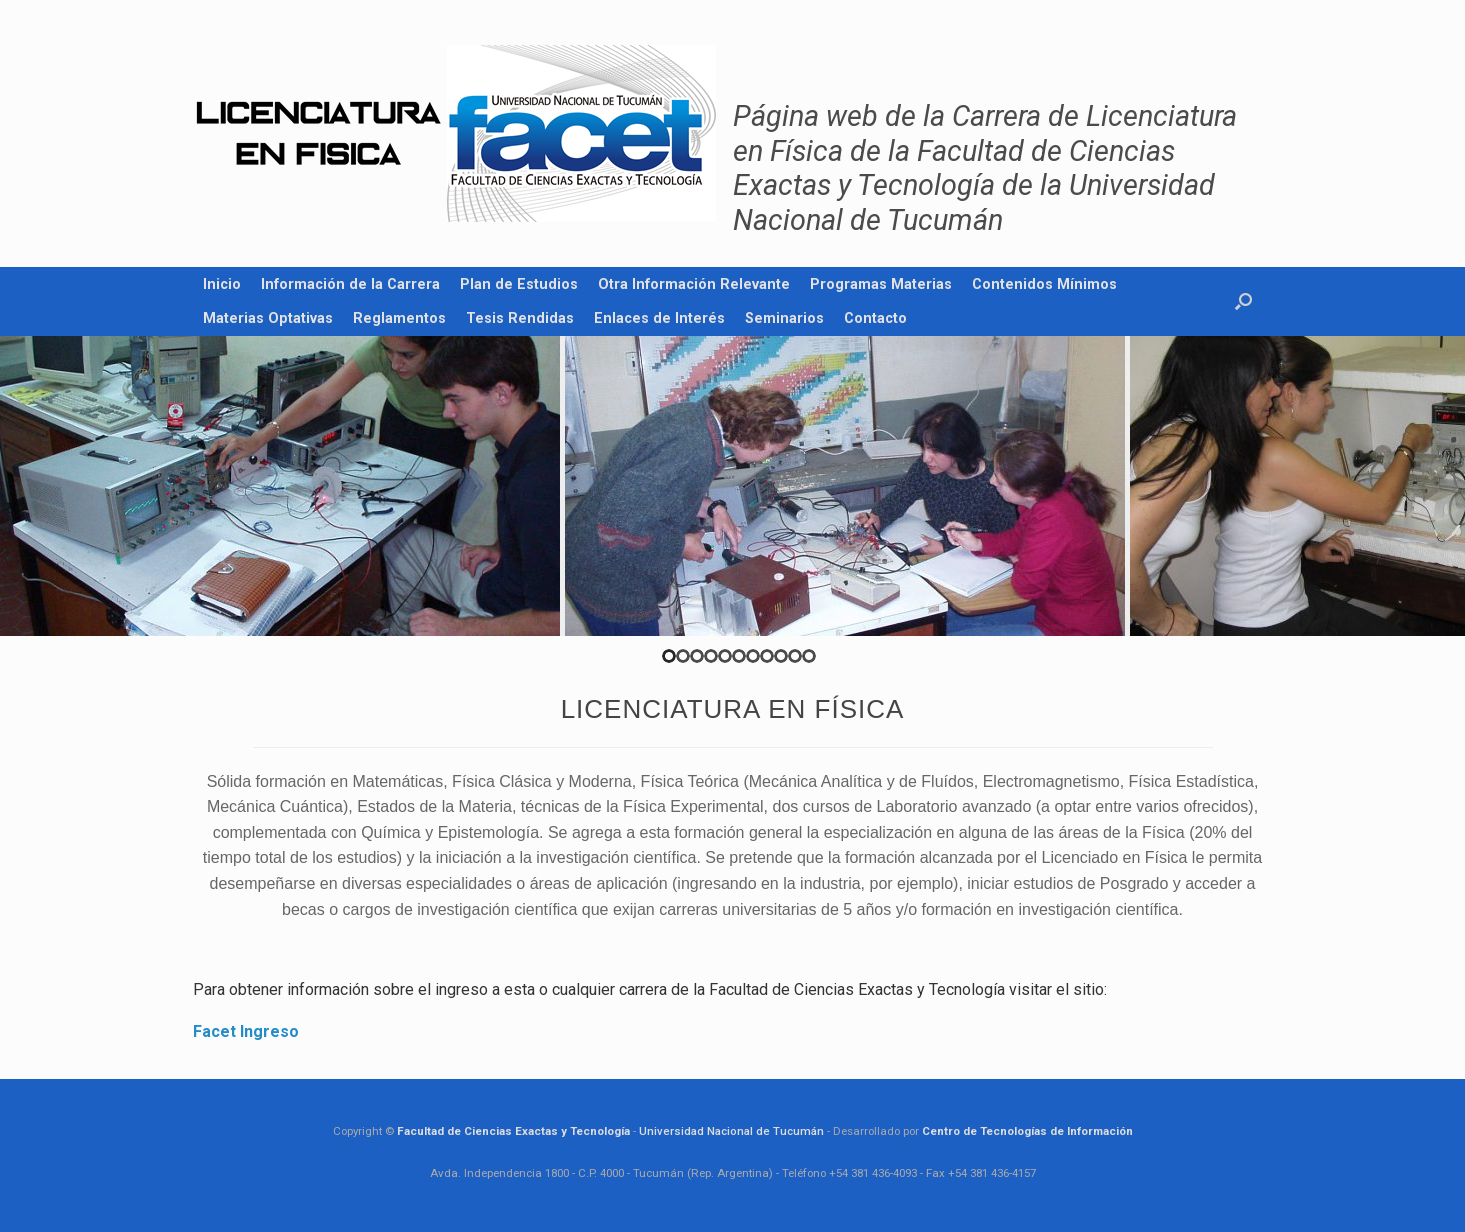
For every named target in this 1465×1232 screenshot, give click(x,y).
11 (809, 656)
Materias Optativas (268, 318)
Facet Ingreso (246, 1031)
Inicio (222, 284)
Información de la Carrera (350, 284)
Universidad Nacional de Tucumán (731, 1131)
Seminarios (784, 318)
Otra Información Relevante (694, 284)
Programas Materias (881, 284)
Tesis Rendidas (520, 318)
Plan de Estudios (519, 284)
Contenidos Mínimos (1044, 284)
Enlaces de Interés (659, 318)
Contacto (875, 318)
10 (795, 656)
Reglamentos (399, 318)
